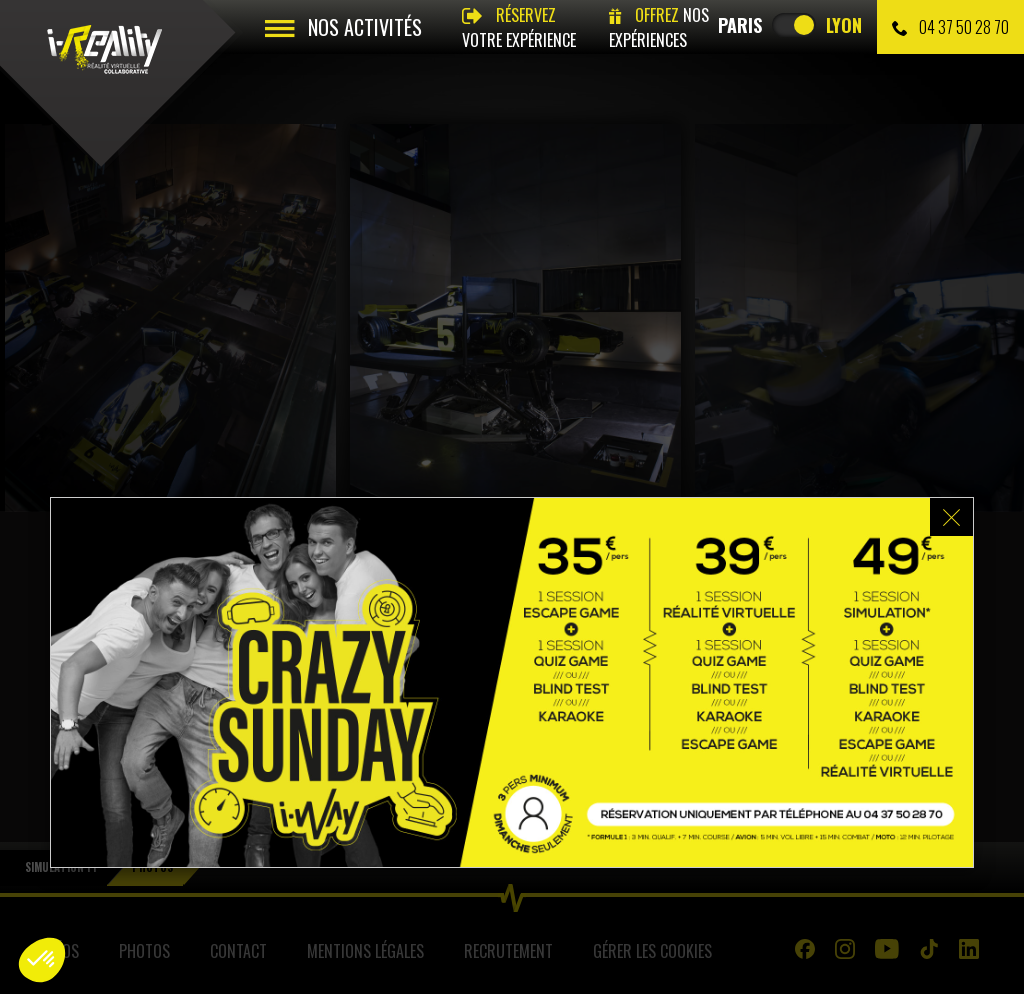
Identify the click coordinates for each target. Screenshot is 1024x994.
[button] (42, 960)
